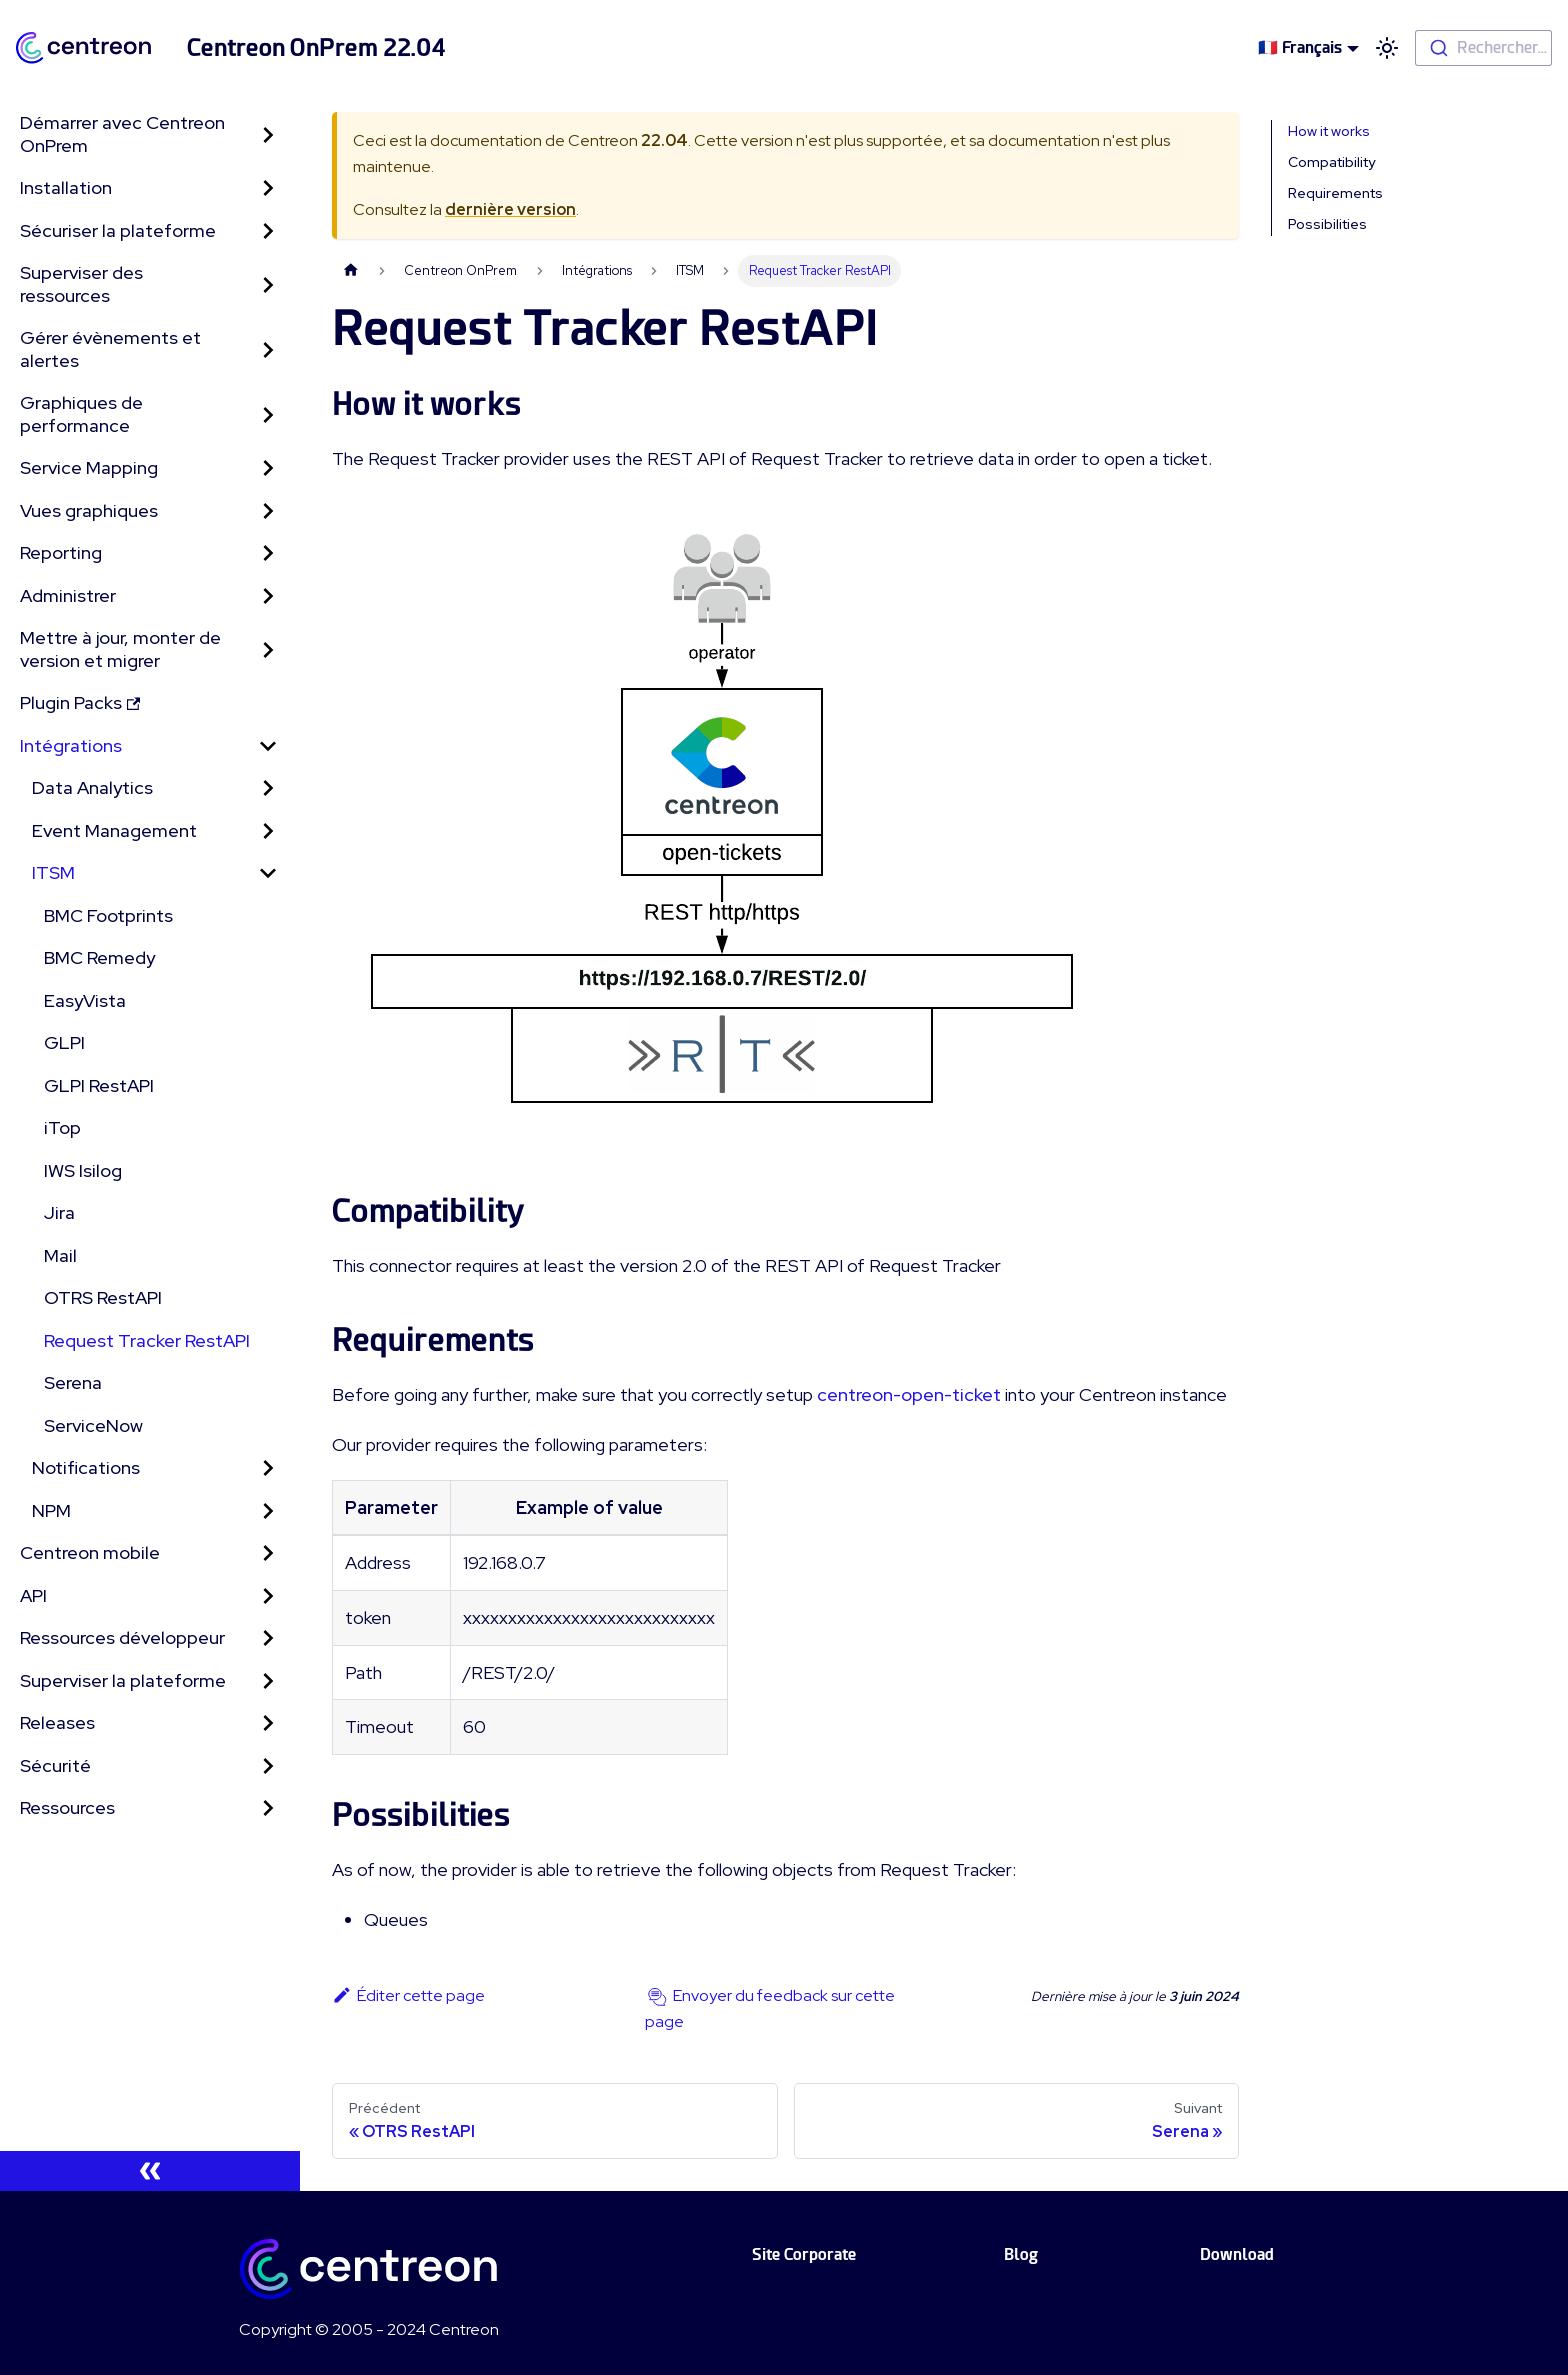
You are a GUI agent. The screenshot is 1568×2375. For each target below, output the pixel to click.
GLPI (64, 1042)
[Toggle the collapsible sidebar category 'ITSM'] (268, 873)
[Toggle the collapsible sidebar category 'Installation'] (268, 188)
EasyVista (85, 1000)
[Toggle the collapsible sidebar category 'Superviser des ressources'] (268, 284)
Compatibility (1331, 162)
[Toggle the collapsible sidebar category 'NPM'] (268, 1511)
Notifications (86, 1467)
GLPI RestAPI (99, 1085)
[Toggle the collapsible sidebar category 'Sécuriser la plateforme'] (268, 231)
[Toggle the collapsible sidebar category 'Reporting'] (268, 553)
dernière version (510, 209)
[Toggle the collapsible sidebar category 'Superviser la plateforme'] (268, 1681)
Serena (73, 1382)
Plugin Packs (80, 702)
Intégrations (71, 745)
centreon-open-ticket (909, 1394)
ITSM (53, 872)
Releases (57, 1722)
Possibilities (1327, 224)
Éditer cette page (408, 1995)
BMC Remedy (99, 957)
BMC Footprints (108, 915)
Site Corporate (804, 2254)
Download (1237, 2254)
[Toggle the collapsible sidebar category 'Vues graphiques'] (268, 511)
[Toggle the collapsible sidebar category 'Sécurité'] (268, 1766)
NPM (51, 1510)
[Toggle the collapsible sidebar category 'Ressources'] (268, 1808)
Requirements (1335, 193)
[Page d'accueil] (351, 270)
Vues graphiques (89, 510)
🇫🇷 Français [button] (1300, 47)
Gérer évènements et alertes (110, 349)
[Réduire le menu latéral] (150, 2171)
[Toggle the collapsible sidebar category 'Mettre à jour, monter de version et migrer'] (268, 649)
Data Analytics (92, 787)
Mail (60, 1255)
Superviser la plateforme (123, 1680)
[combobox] (1483, 48)
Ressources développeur (122, 1637)
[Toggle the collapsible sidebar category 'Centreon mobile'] (268, 1553)
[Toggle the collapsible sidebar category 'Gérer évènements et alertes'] (268, 349)
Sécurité (55, 1765)
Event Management (114, 830)
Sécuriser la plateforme (118, 230)
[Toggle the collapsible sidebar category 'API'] (268, 1596)
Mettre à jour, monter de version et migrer (120, 649)
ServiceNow (93, 1425)
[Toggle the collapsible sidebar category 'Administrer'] (268, 596)
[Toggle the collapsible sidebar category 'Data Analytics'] (268, 788)
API (33, 1595)
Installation (66, 187)
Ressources (67, 1807)
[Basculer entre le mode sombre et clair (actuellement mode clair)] (1387, 48)
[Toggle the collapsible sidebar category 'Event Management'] (268, 831)
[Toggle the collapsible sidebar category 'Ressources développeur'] (268, 1638)
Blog (1021, 2254)
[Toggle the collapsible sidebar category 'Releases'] (268, 1723)
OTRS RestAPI (103, 1297)
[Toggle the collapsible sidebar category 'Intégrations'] (268, 746)
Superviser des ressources (81, 284)
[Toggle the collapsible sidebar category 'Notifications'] (268, 1468)
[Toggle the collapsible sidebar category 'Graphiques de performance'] (268, 414)
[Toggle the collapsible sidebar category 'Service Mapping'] (268, 468)
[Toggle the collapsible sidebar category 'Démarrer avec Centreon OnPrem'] (268, 134)
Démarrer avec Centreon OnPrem (122, 134)
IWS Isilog (83, 1170)
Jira (59, 1212)
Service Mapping (89, 467)
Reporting (61, 552)
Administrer (68, 595)
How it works (1329, 131)
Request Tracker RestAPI (147, 1340)
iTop (62, 1127)
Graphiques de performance (81, 414)
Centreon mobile (90, 1552)
